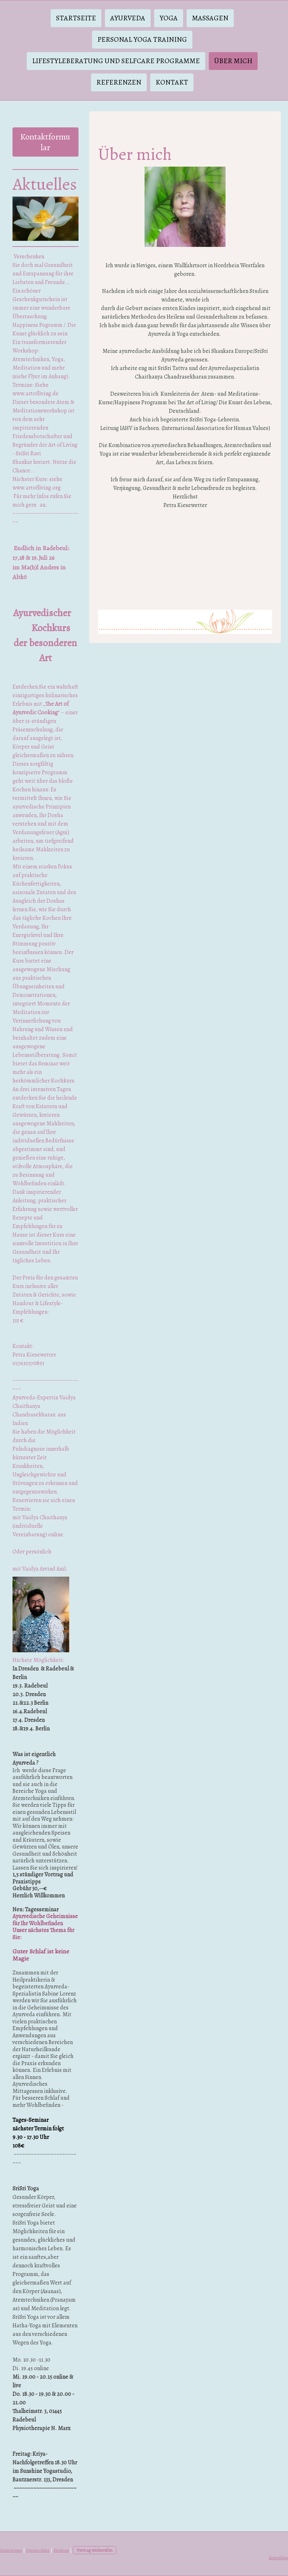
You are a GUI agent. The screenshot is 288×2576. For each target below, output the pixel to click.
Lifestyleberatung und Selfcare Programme (116, 61)
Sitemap (61, 2550)
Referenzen (118, 82)
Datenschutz (38, 2550)
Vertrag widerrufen (94, 2550)
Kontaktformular (45, 142)
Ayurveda (127, 18)
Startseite (76, 18)
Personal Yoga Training (142, 39)
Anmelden (278, 2558)
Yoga (169, 18)
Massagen (210, 18)
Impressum (11, 2550)
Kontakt (172, 82)
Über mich (233, 61)
